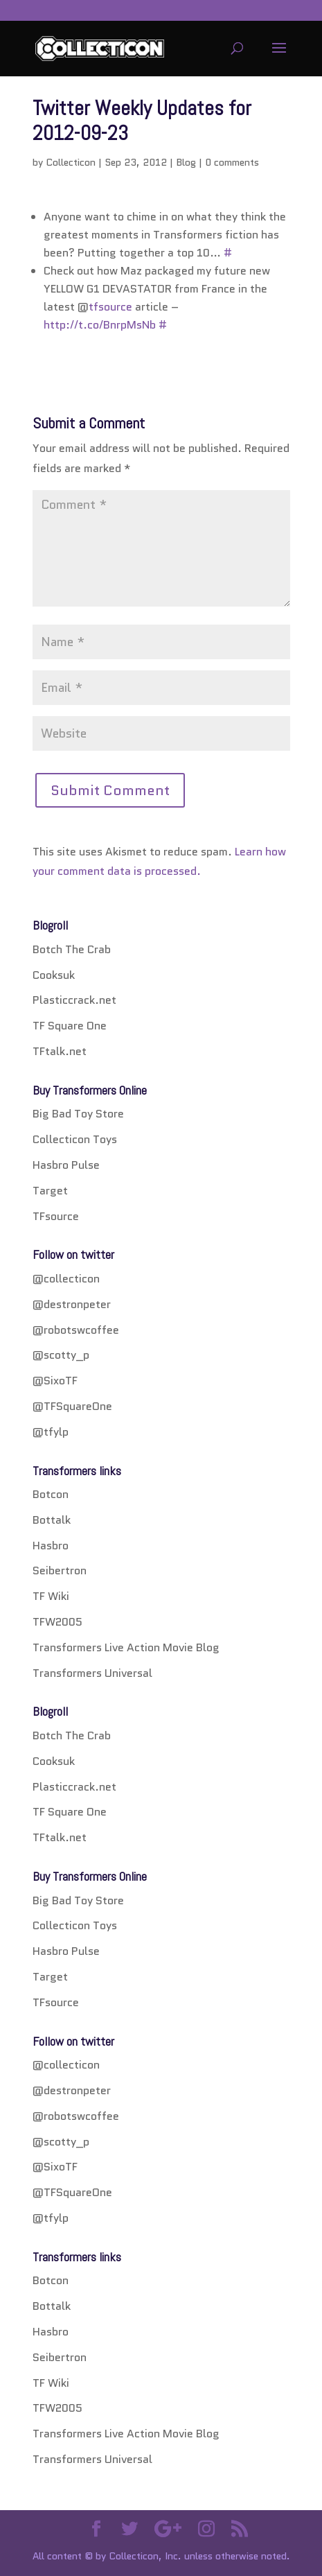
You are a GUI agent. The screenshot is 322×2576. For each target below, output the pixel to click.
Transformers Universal (92, 1673)
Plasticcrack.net (74, 1000)
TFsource (56, 1216)
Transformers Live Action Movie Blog (126, 1647)
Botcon (51, 1494)
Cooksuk (54, 975)
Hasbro (51, 1546)
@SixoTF (55, 1381)
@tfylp (51, 1432)
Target (50, 1191)
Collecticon (71, 162)
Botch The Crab (72, 949)
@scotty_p (61, 1355)
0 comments (232, 162)
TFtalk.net (60, 1051)
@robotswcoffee (76, 1330)
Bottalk (52, 1520)
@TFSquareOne (72, 1406)
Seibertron (60, 1570)
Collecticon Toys (75, 1139)
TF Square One (70, 1026)
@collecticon (66, 1279)
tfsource (110, 307)
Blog (186, 162)
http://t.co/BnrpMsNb (100, 325)
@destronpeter (72, 1304)
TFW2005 (57, 1622)
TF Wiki (51, 1596)
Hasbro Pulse (66, 1165)
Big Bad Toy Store (78, 1114)
